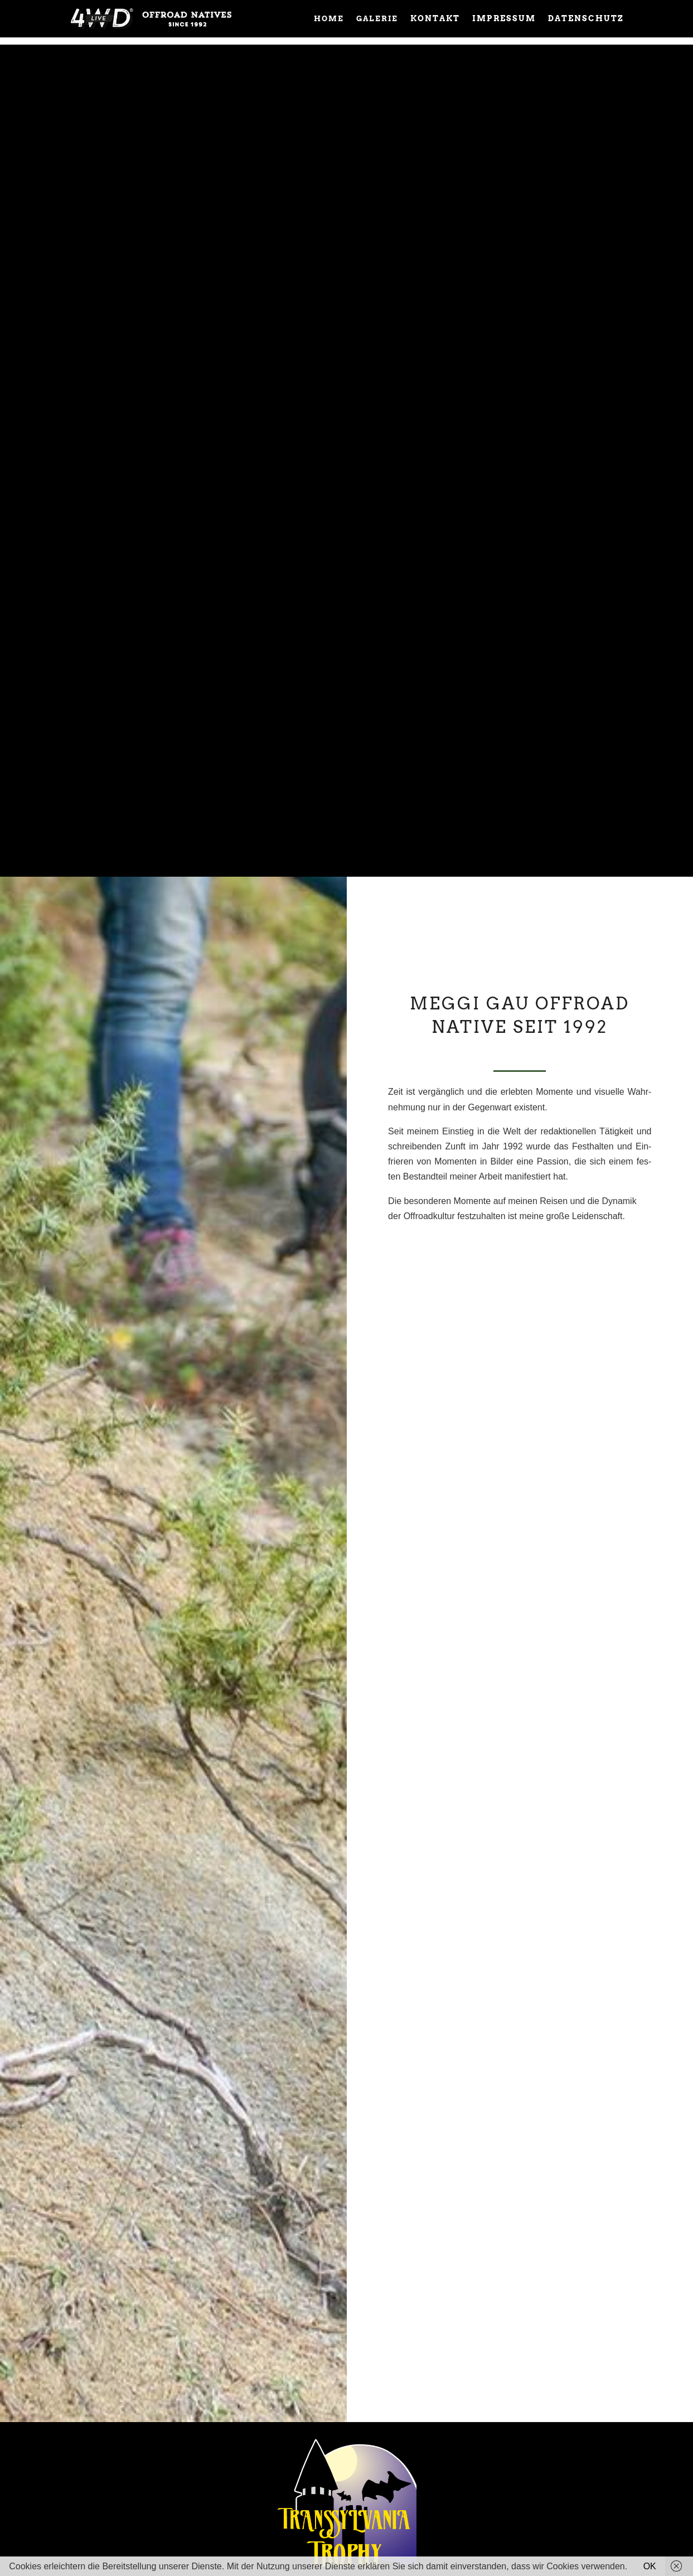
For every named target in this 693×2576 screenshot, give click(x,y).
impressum (504, 19)
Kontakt (435, 19)
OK (649, 2566)
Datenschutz (586, 19)
